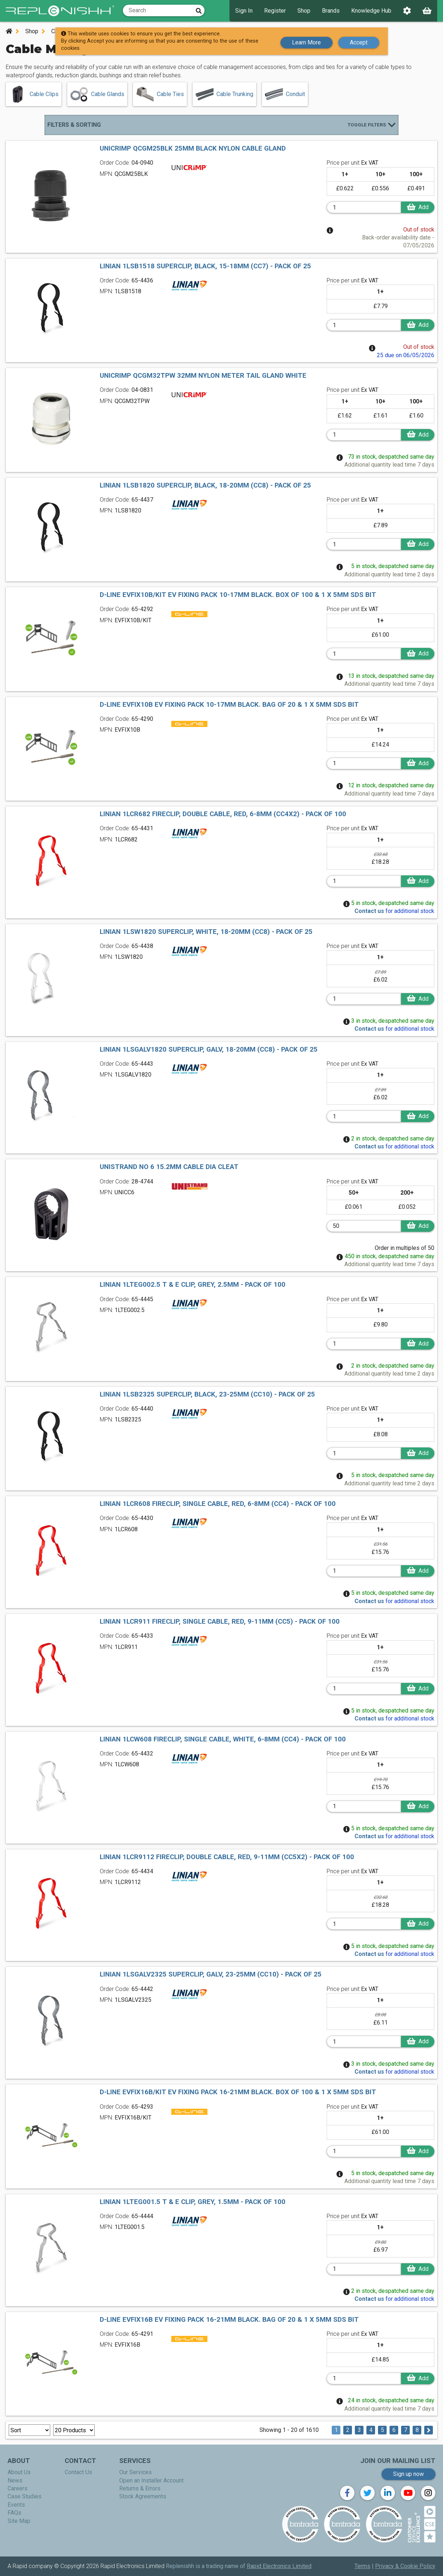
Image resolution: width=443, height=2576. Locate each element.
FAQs (14, 2512)
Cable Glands (97, 94)
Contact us (369, 911)
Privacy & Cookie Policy (405, 2566)
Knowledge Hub (371, 10)
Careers (17, 2488)
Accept (358, 41)
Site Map (19, 2520)
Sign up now (408, 2474)
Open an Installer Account (151, 2480)
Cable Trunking (224, 94)
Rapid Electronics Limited (279, 2566)
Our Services (135, 2472)
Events (16, 2504)
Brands (331, 10)
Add (412, 207)
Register (275, 10)
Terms (362, 2566)
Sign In (244, 10)
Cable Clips (34, 94)
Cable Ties (160, 94)
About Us (19, 2472)
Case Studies (25, 2496)
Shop (303, 10)
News (15, 2480)
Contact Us (78, 2472)
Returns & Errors (139, 2488)
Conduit (285, 94)
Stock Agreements (142, 2496)
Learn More (306, 41)
